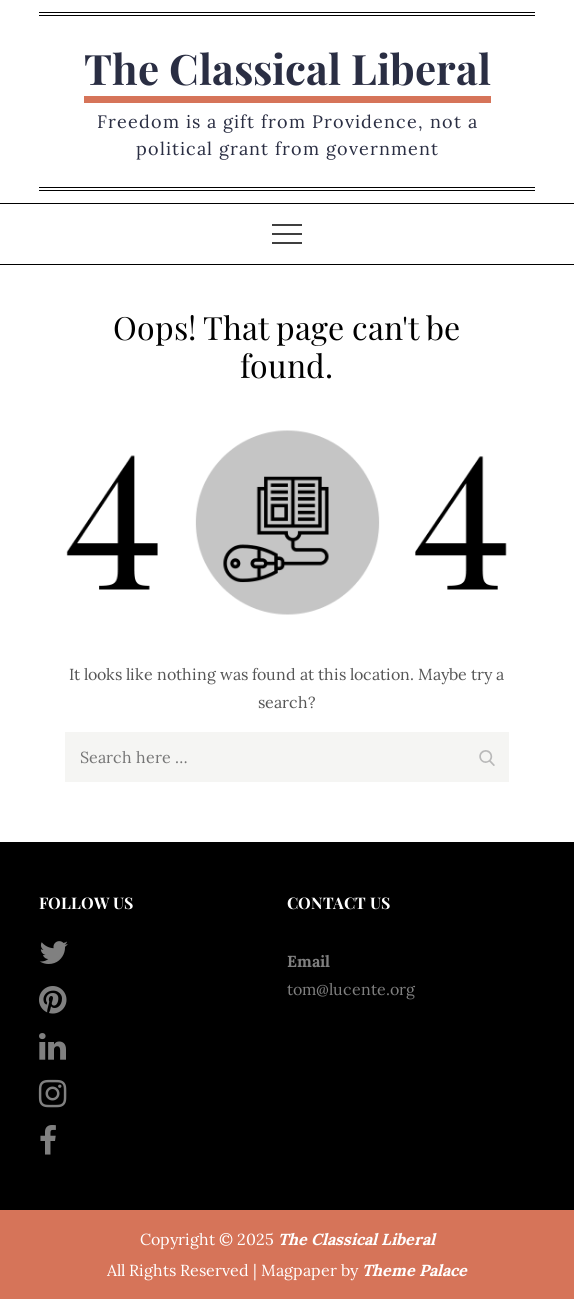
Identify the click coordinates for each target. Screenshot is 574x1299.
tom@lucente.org (351, 989)
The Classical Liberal (287, 68)
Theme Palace (414, 1270)
